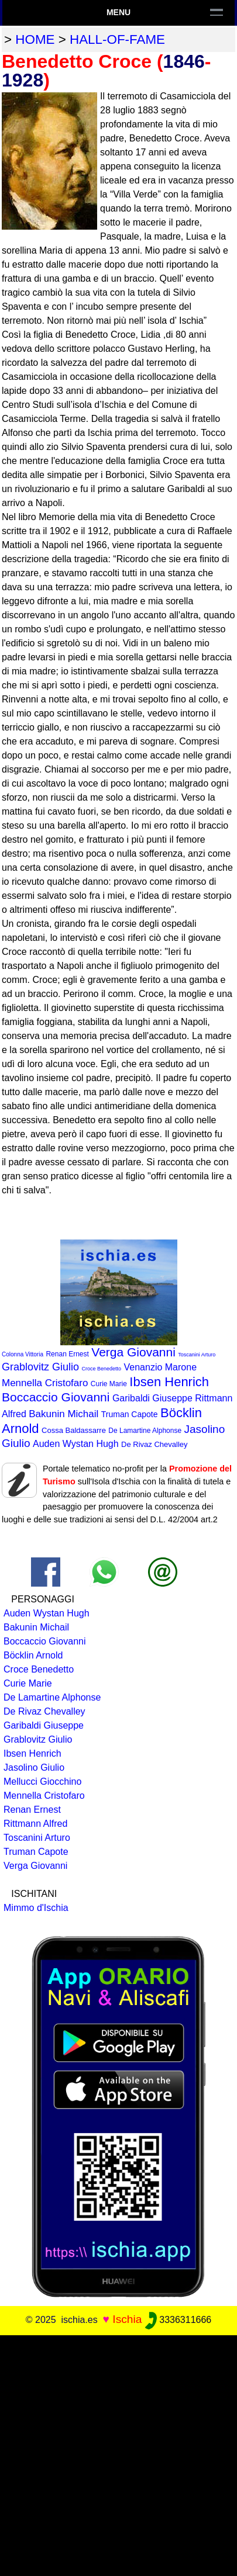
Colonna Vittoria (22, 1354)
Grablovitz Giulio (40, 1367)
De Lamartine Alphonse (144, 1431)
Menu (118, 12)
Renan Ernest (67, 1354)
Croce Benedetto (102, 1369)
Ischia (127, 2319)
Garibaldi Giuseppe (152, 1398)
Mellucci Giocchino (42, 1781)
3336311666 (178, 2320)
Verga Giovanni (133, 1352)
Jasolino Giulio (34, 1767)
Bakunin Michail (63, 1413)
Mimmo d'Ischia (36, 1908)
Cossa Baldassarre (74, 1430)
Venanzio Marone (160, 1367)
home (34, 39)
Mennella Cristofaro (45, 1383)
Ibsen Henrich (169, 1381)
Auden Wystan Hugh (76, 1444)
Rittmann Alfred (35, 1824)
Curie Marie (109, 1384)
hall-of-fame (117, 39)
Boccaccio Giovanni (55, 1397)
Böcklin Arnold (33, 1655)
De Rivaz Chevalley (154, 1444)
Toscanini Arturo (196, 1355)
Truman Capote (129, 1414)
